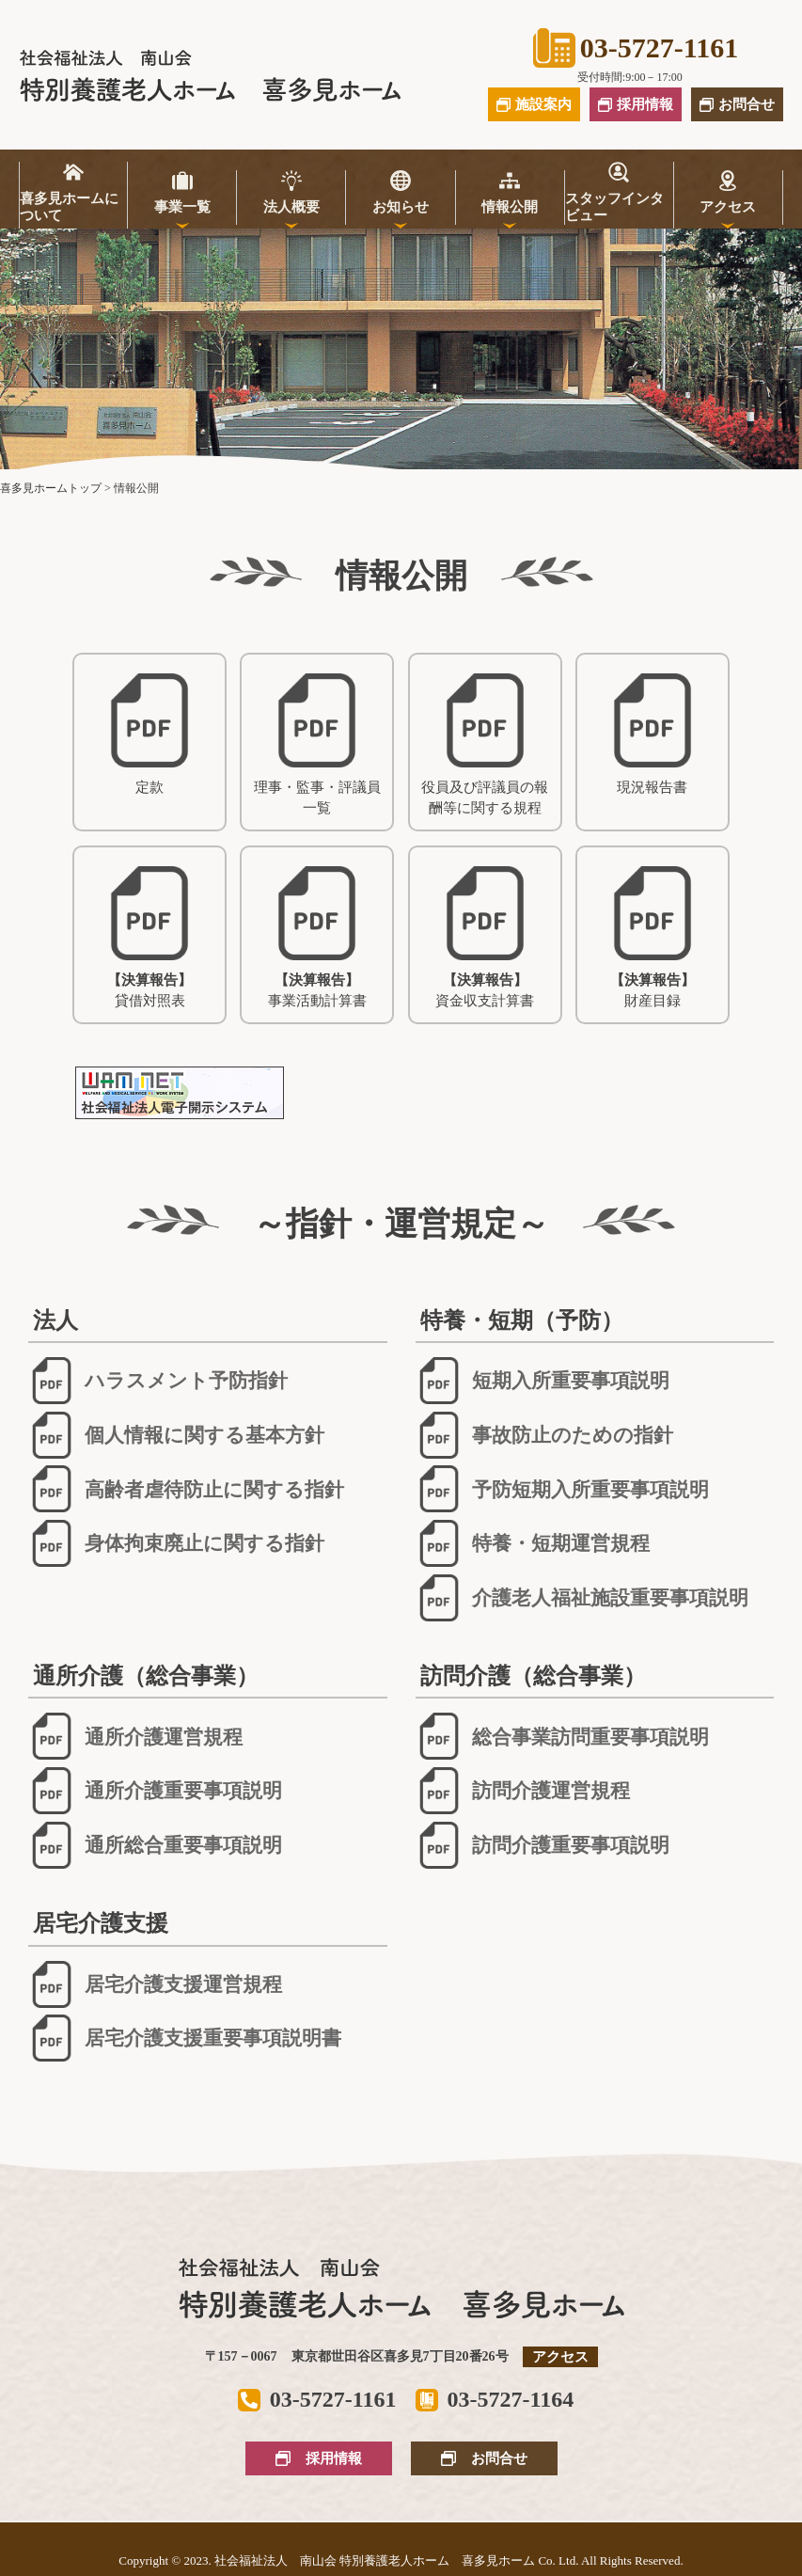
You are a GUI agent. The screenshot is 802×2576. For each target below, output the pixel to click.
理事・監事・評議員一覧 (317, 744)
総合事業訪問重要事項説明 (562, 1736)
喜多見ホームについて (69, 207)
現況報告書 (652, 734)
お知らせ (400, 206)
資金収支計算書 (484, 937)
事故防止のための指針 (544, 1435)
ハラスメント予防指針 (158, 1380)
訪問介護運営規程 (523, 1790)
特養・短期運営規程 (533, 1543)
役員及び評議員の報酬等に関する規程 (484, 744)
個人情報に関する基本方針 (176, 1435)
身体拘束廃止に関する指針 (176, 1543)
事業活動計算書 (317, 937)
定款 (149, 734)
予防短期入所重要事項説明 (562, 1488)
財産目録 (652, 937)
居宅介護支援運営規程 (155, 1984)
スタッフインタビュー (614, 207)
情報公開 (509, 206)
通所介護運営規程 (135, 1736)
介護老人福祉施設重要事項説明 (582, 1597)
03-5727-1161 (635, 48)
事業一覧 (182, 206)
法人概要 (291, 206)
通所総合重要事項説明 (155, 1845)
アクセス (728, 206)
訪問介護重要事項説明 (542, 1845)
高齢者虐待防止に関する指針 (186, 1488)
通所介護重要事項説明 (155, 1790)
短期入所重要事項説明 (542, 1380)
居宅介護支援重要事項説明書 (184, 2038)
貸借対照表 (149, 937)
